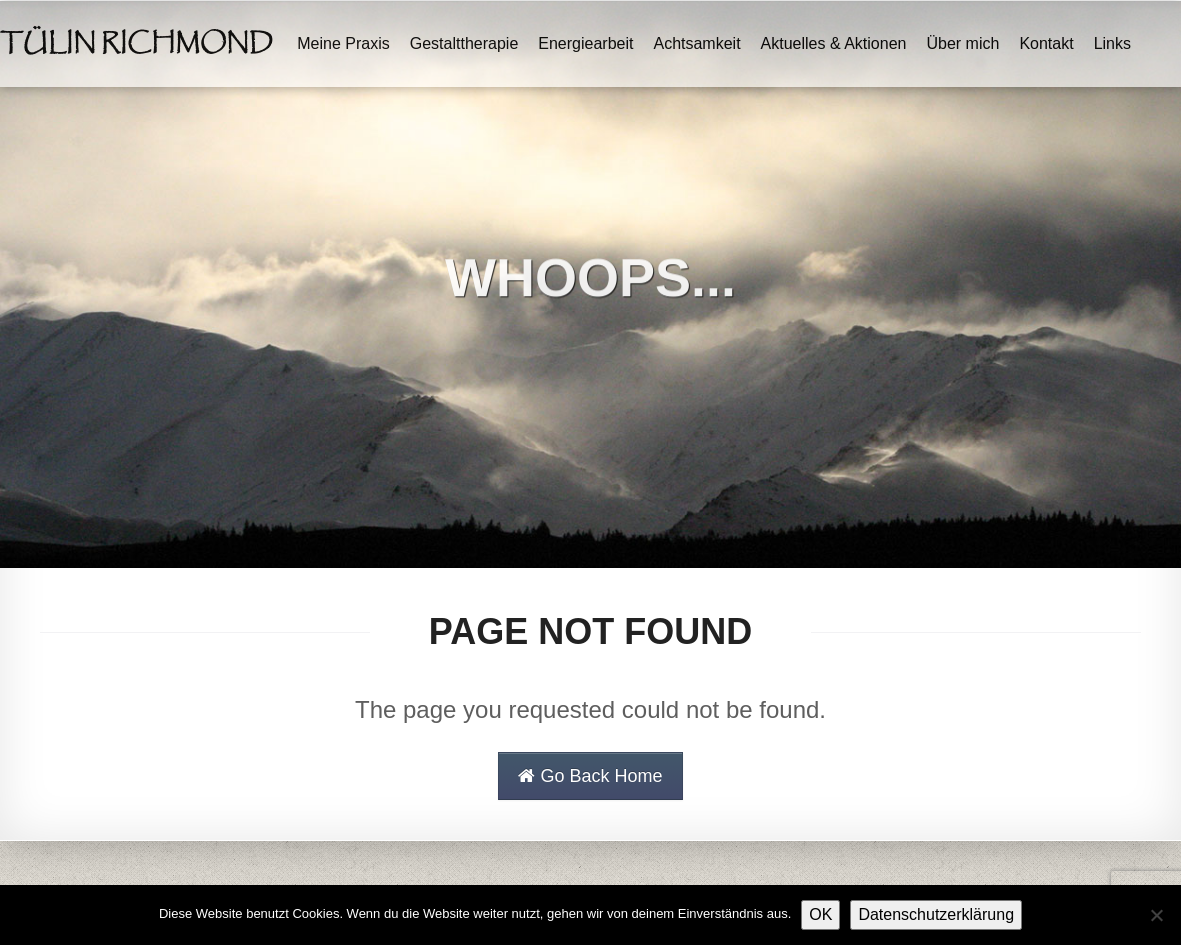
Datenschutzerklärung (936, 914)
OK (820, 914)
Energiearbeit (585, 43)
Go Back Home (590, 776)
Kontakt (1046, 43)
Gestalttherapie (464, 43)
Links (1112, 43)
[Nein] (1156, 915)
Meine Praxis (343, 43)
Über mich (962, 43)
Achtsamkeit (696, 43)
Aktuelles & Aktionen (834, 43)
